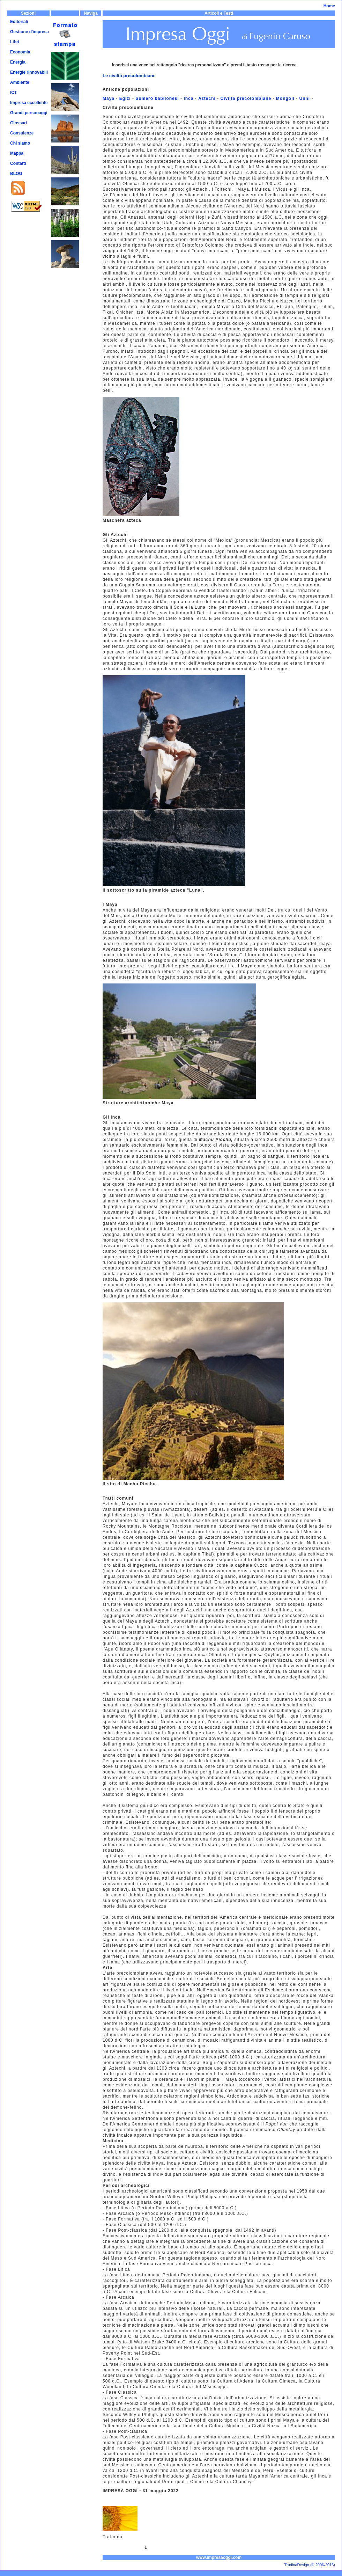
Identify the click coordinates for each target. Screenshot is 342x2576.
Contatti (18, 163)
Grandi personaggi (28, 112)
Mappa (16, 153)
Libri (14, 41)
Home (329, 5)
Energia (17, 62)
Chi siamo (20, 143)
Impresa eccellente (28, 102)
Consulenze (22, 133)
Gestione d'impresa (29, 31)
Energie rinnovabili (29, 72)
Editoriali (19, 21)
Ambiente (19, 82)
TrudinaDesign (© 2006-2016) (309, 2565)
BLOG (16, 173)
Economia (20, 52)
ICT (13, 92)
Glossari (18, 122)
